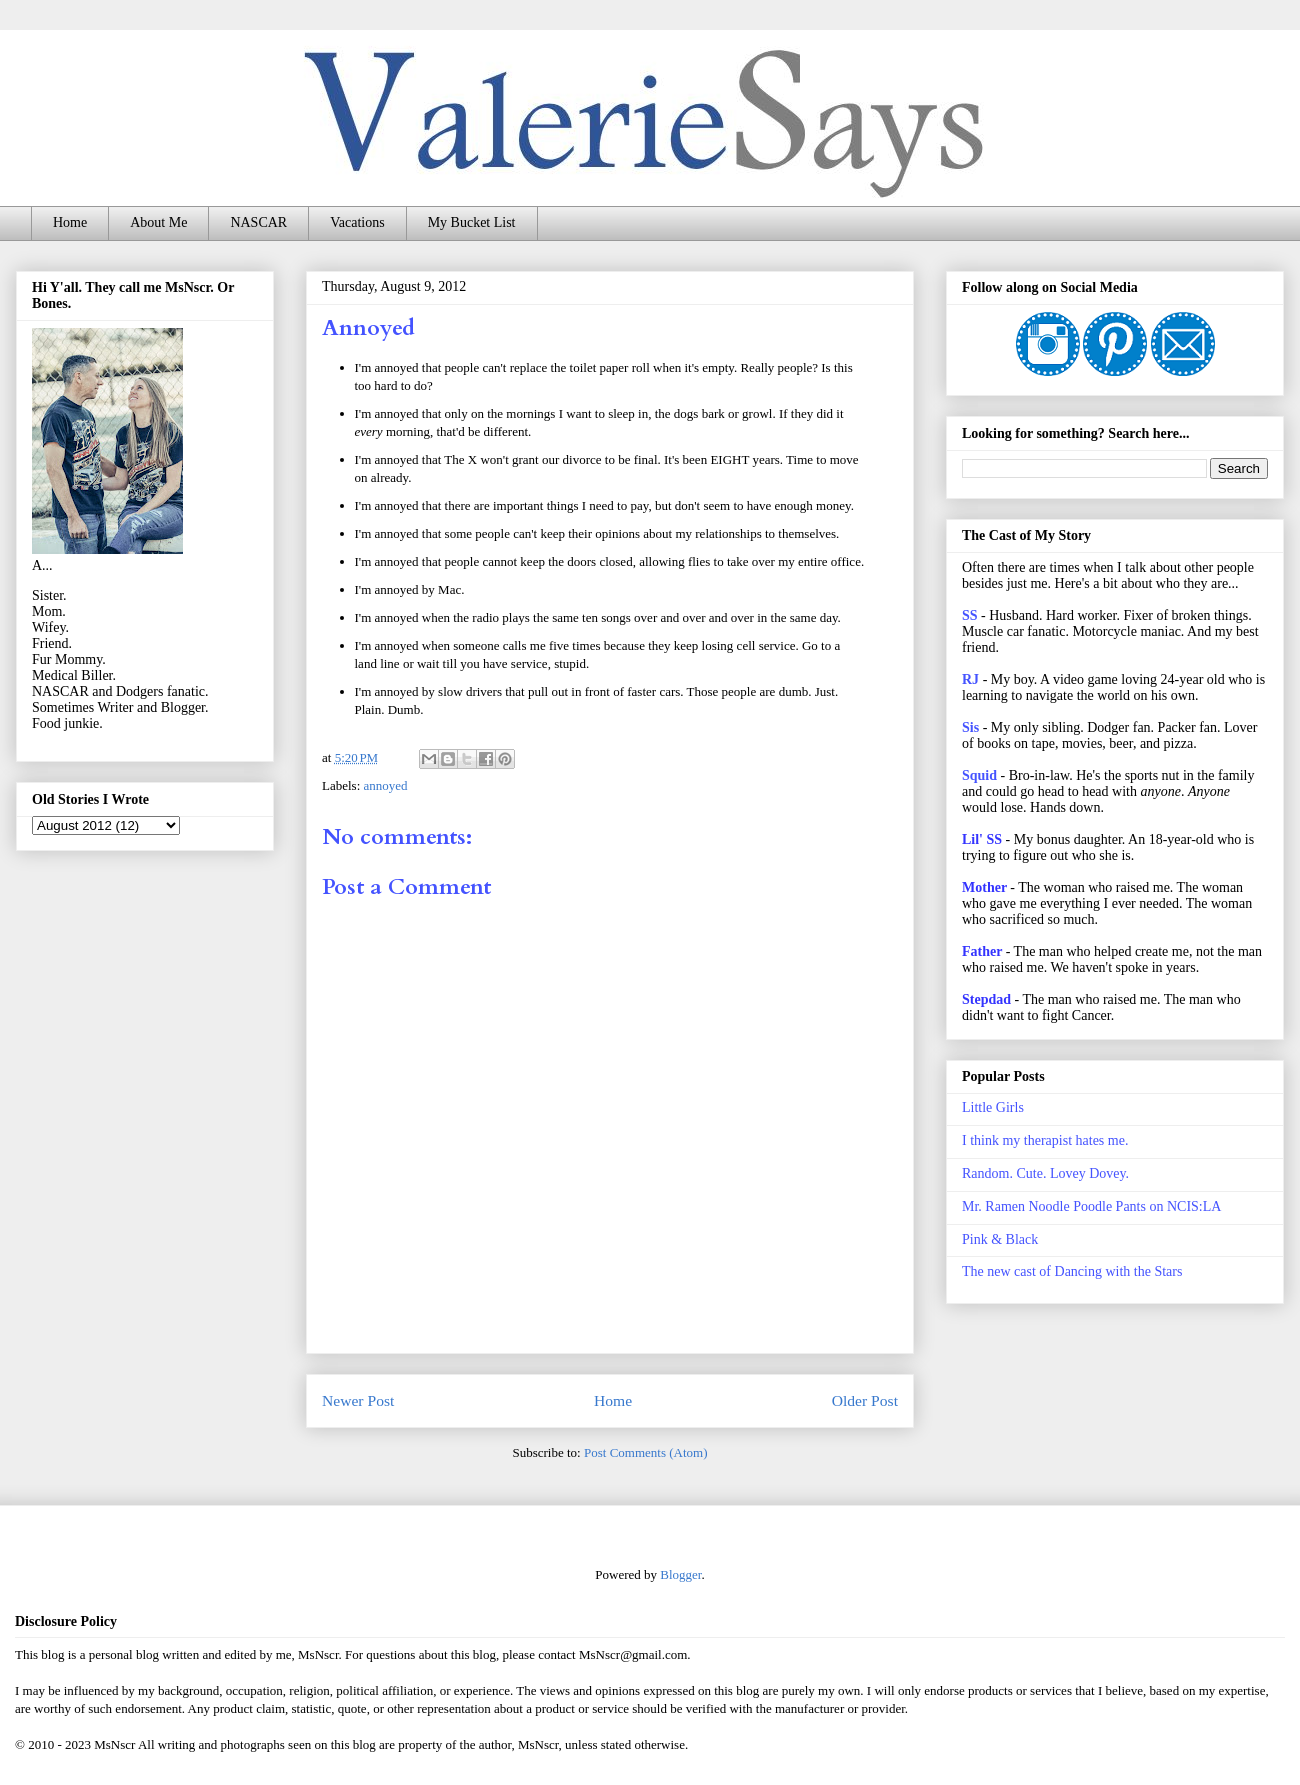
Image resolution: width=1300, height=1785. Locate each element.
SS (970, 615)
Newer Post (358, 1400)
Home (70, 222)
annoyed (386, 785)
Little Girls (993, 1107)
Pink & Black (1000, 1239)
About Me (158, 222)
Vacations (357, 222)
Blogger (680, 1574)
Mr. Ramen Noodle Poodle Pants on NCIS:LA (1091, 1206)
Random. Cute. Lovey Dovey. (1045, 1173)
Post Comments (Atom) (646, 1452)
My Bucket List (472, 222)
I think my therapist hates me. (1045, 1140)
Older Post (865, 1400)
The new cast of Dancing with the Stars (1072, 1271)
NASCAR (258, 222)
